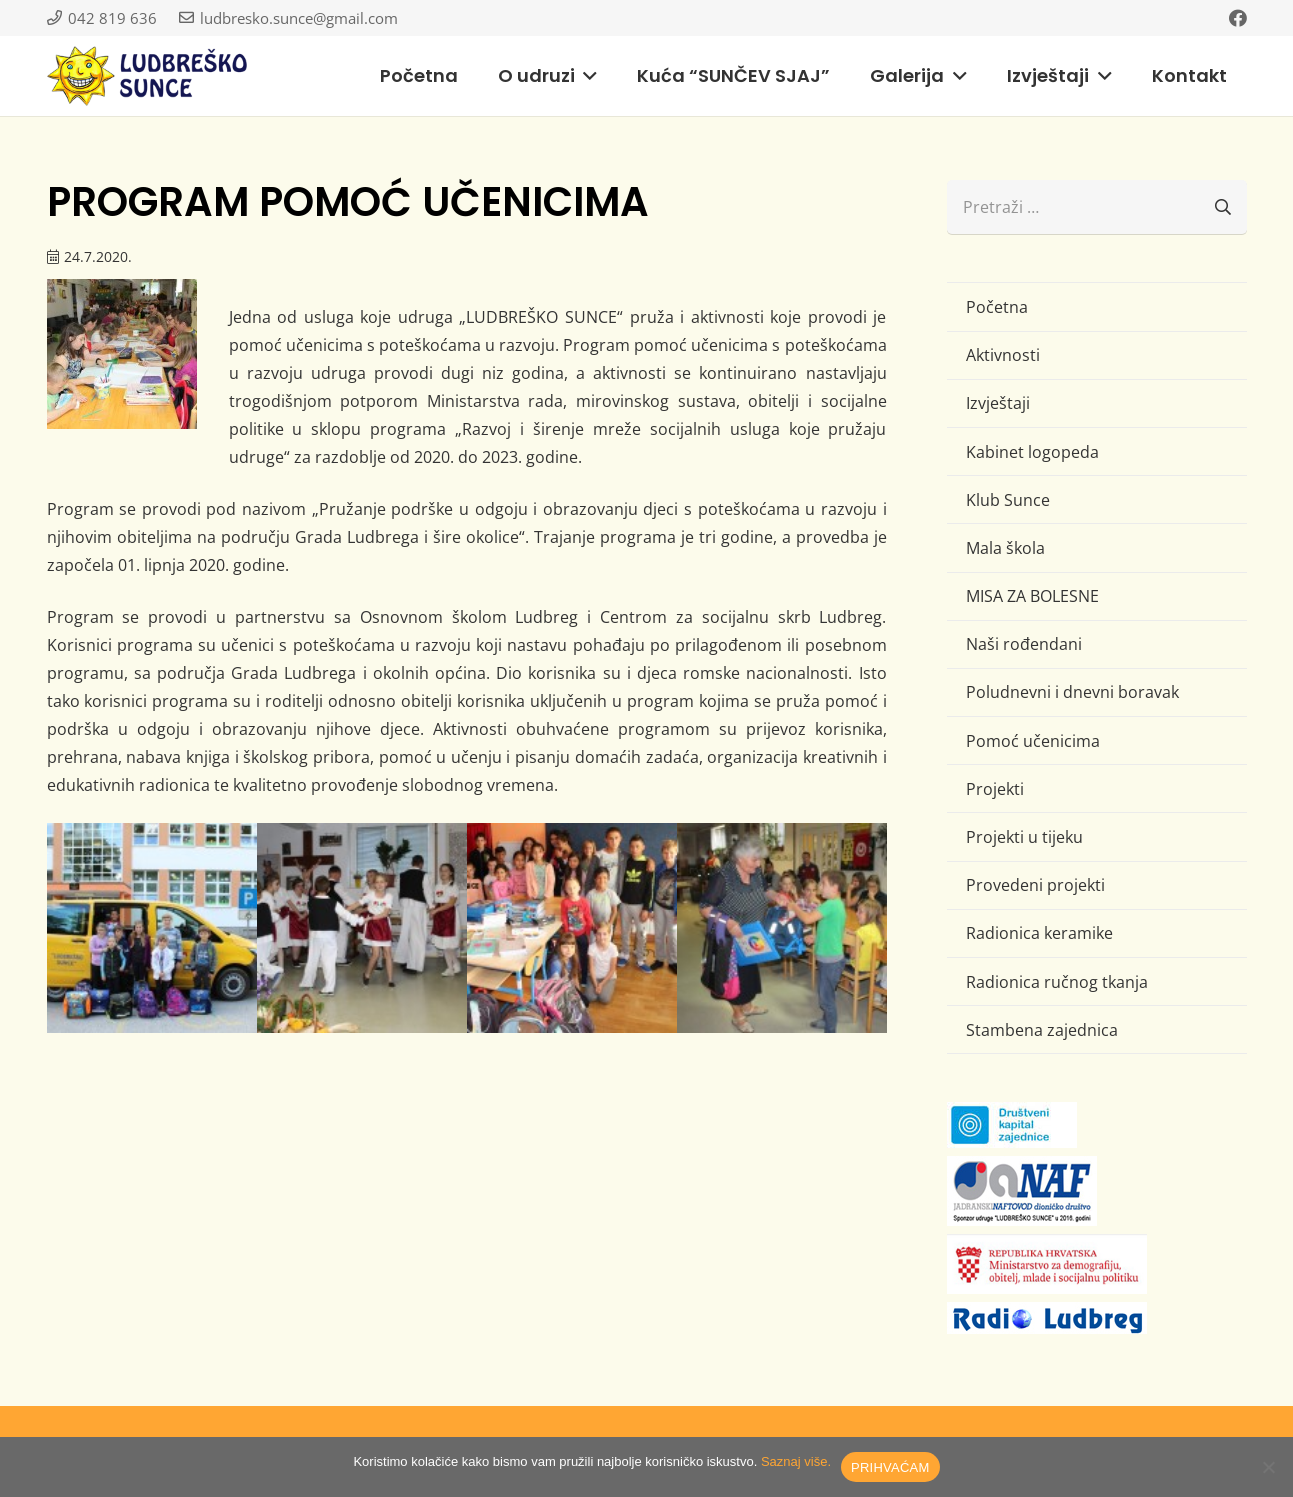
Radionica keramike (1039, 933)
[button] (586, 76)
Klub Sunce (1008, 500)
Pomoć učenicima (1033, 741)
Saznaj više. (796, 1461)
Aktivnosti (1003, 355)
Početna (997, 307)
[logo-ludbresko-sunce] (147, 76)
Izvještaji (998, 403)
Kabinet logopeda (1032, 452)
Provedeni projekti (1035, 885)
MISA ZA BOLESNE (1032, 596)
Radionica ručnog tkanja (1057, 982)
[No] (1268, 1467)
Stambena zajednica (1042, 1030)
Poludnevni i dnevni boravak (1072, 692)
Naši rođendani (1024, 644)
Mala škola (1005, 548)
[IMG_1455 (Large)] (362, 928)
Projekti (995, 789)
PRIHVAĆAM (890, 1467)
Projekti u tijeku (1024, 837)
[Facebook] (1238, 18)
